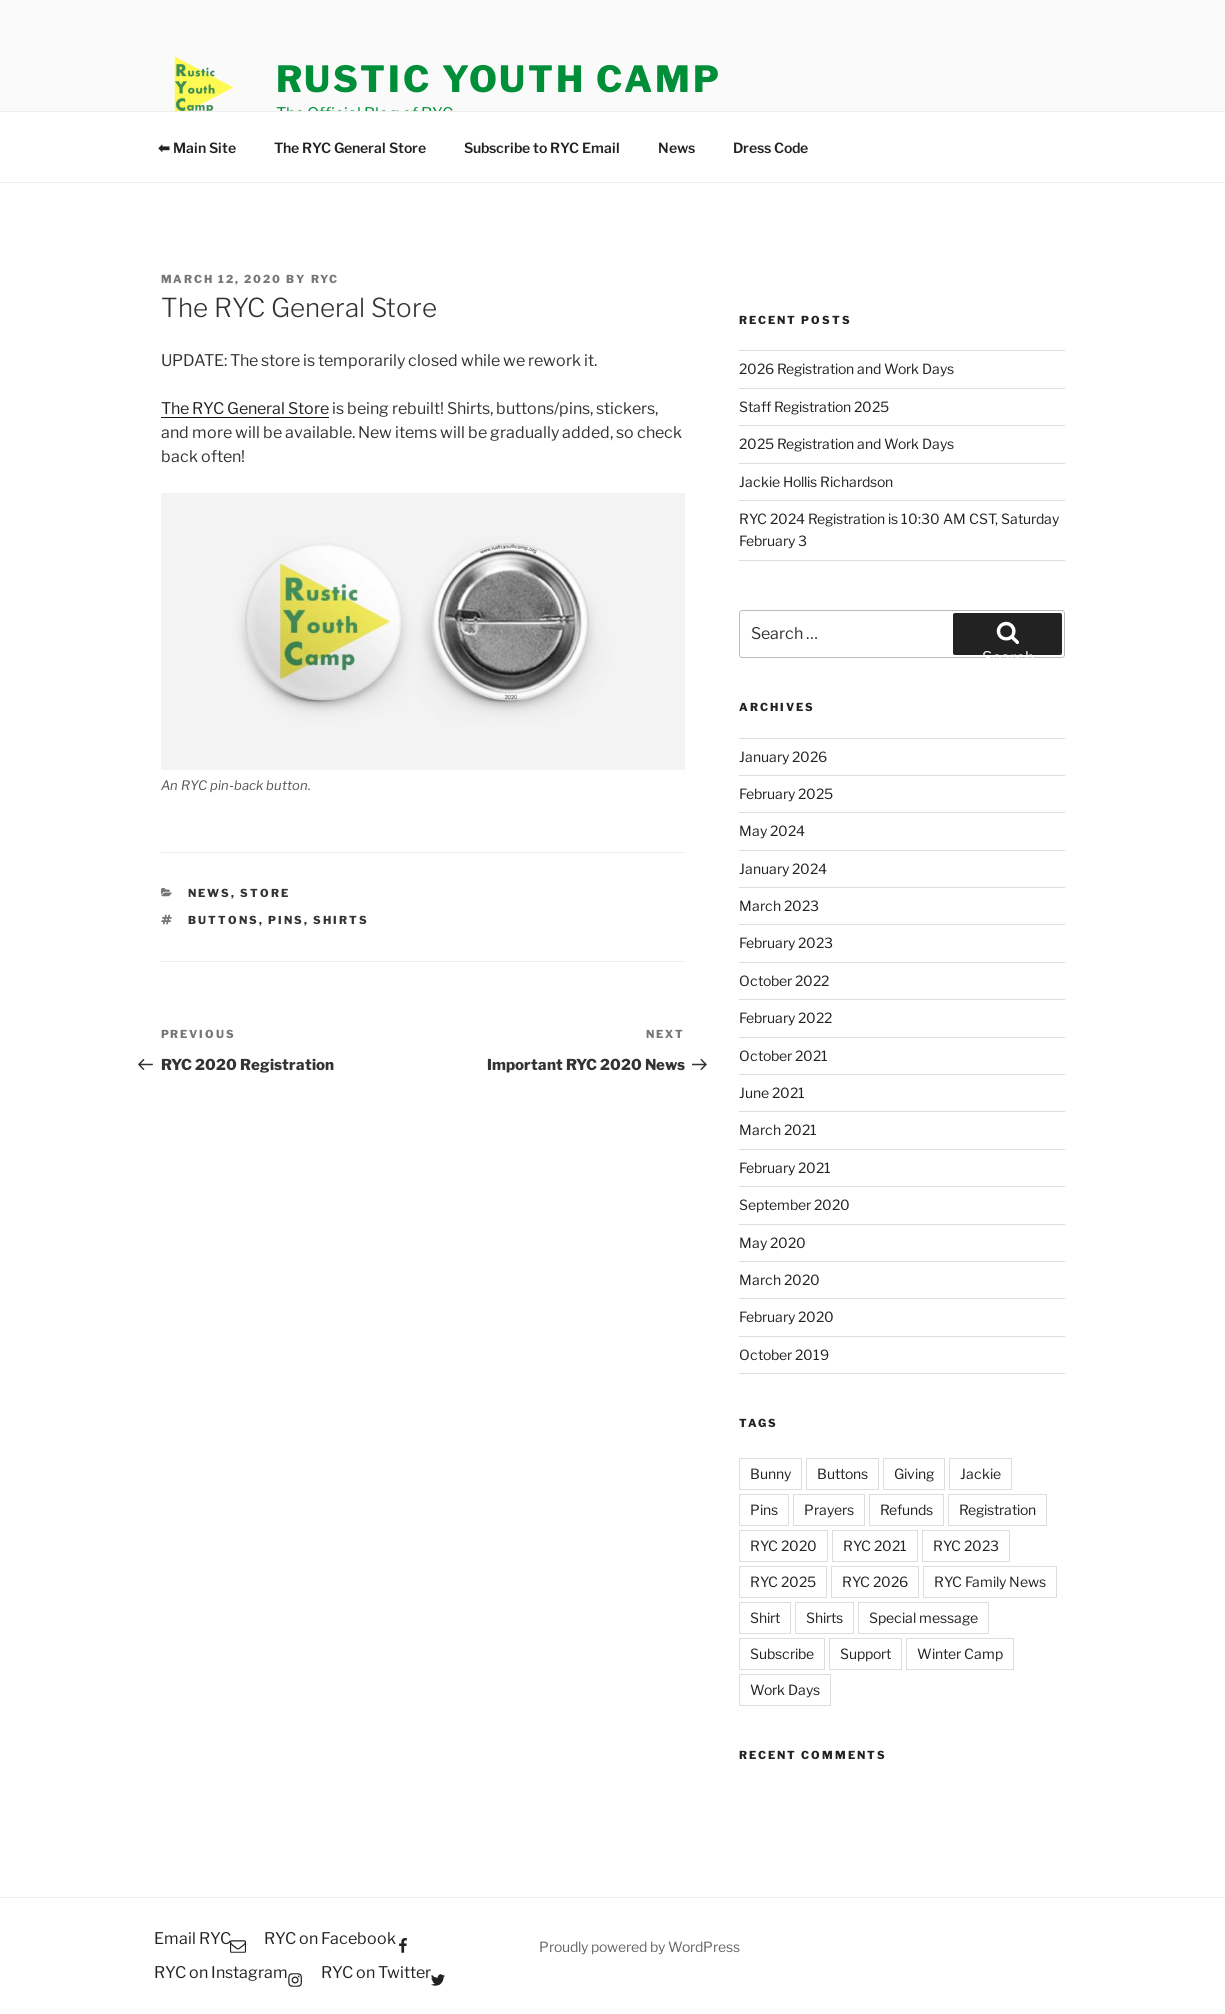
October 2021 (783, 1055)
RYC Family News (990, 1581)
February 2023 (786, 942)
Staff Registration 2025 (814, 406)
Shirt (765, 1617)
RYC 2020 (783, 1545)
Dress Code (770, 147)
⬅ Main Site (197, 147)
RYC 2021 (875, 1545)
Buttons (223, 920)
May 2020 (772, 1242)
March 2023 (779, 905)
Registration (997, 1509)
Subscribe (782, 1653)
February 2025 (786, 793)
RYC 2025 (783, 1581)
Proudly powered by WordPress (639, 1946)
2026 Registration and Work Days (846, 368)
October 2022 (784, 980)
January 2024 (783, 868)
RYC (325, 279)
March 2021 (778, 1129)
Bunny (770, 1473)
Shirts (341, 920)
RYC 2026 (875, 1581)
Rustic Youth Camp (499, 79)
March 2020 (779, 1279)
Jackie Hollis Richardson (816, 481)
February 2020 (786, 1316)
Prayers (829, 1509)
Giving (914, 1473)
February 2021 (785, 1167)
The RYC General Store (350, 147)
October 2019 (784, 1354)
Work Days (785, 1689)
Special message (923, 1617)
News (676, 147)
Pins (286, 920)
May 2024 (772, 830)
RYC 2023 (966, 1545)
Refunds (906, 1509)
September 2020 (794, 1204)
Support (865, 1653)
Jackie (980, 1473)
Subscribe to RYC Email (542, 147)
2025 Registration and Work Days (846, 443)
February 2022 (785, 1017)
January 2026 (783, 756)
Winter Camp (960, 1653)
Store (265, 893)
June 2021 (772, 1092)
